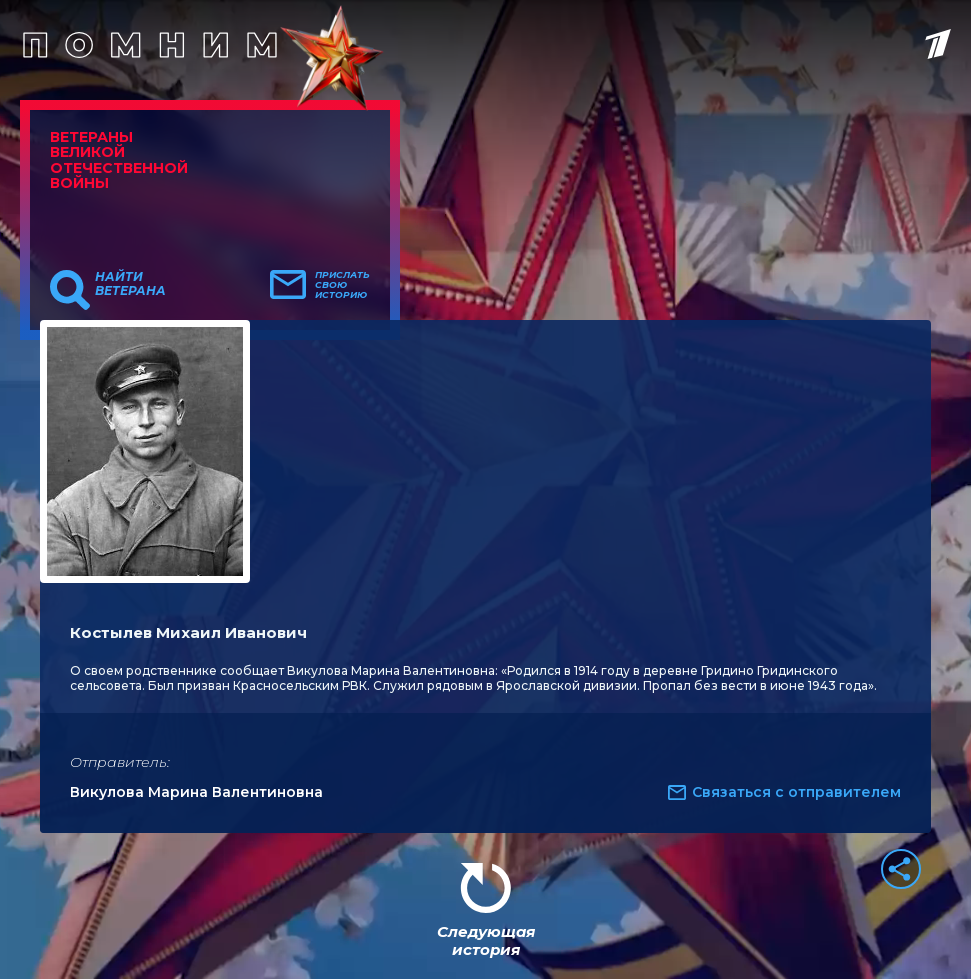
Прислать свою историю (342, 285)
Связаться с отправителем (796, 792)
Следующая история (486, 940)
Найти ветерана (130, 284)
